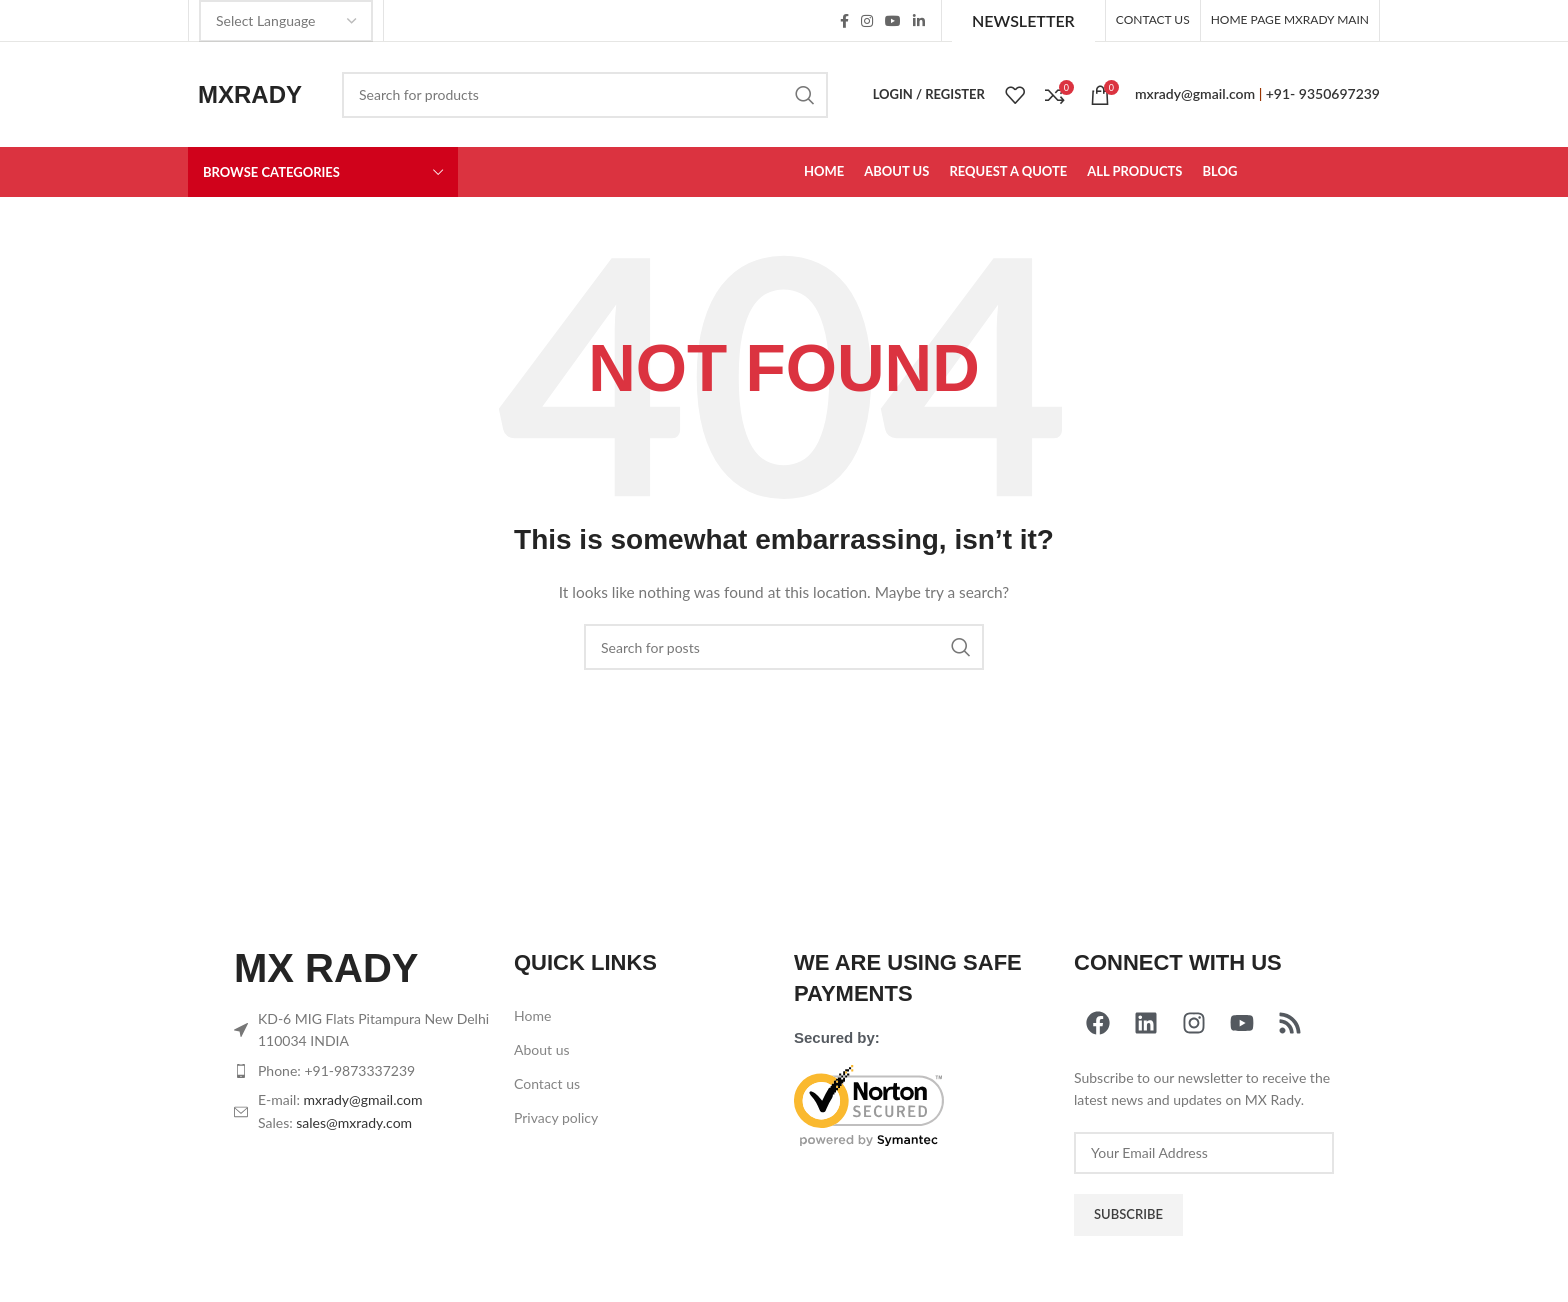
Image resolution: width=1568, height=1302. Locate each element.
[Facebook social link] (844, 21)
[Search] (585, 95)
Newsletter (1023, 20)
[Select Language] (286, 21)
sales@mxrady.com (354, 1122)
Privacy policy (556, 1117)
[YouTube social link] (893, 21)
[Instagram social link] (867, 21)
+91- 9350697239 (1323, 93)
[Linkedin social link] (919, 21)
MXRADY (250, 94)
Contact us (547, 1083)
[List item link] (364, 1071)
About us (542, 1049)
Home (532, 1015)
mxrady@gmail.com (1195, 93)
